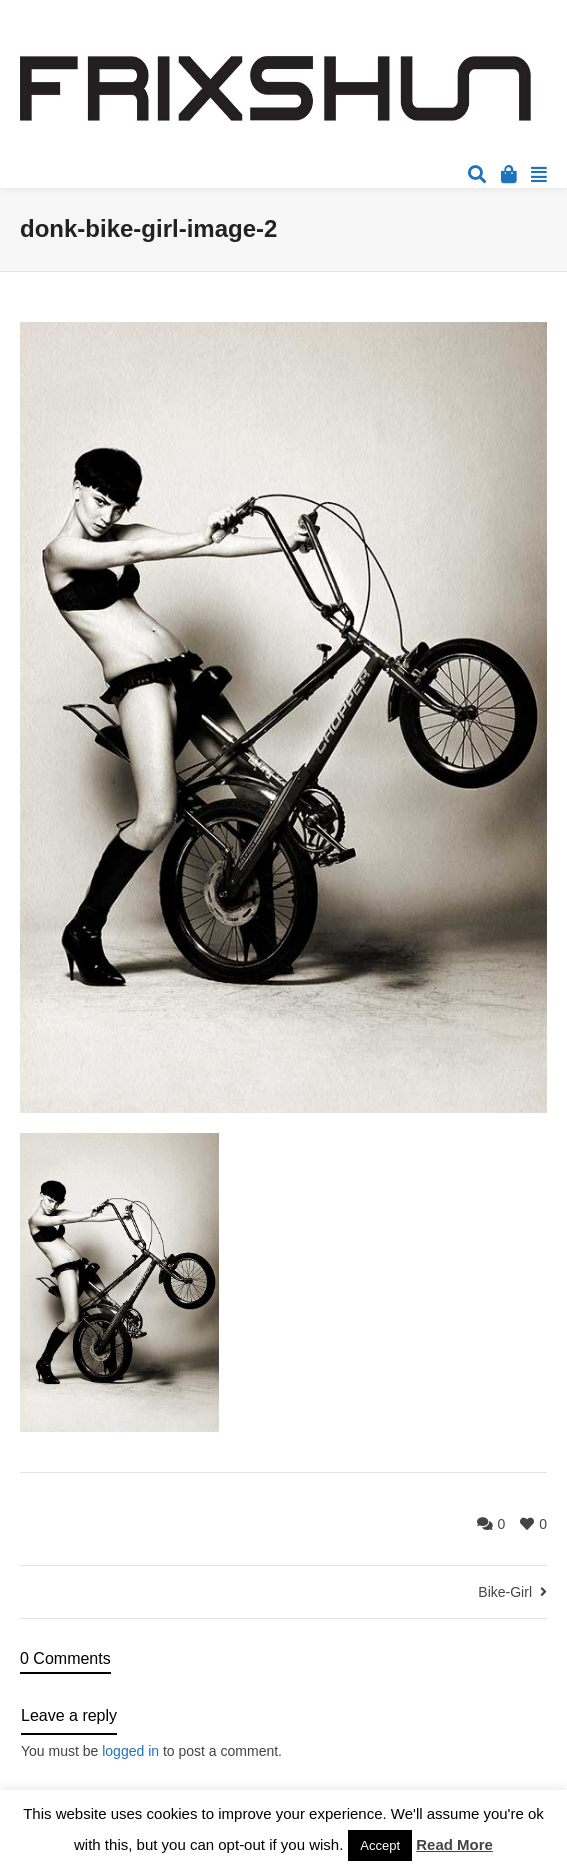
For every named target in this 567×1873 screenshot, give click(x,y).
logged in (130, 1751)
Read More (454, 1844)
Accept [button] (380, 1845)
